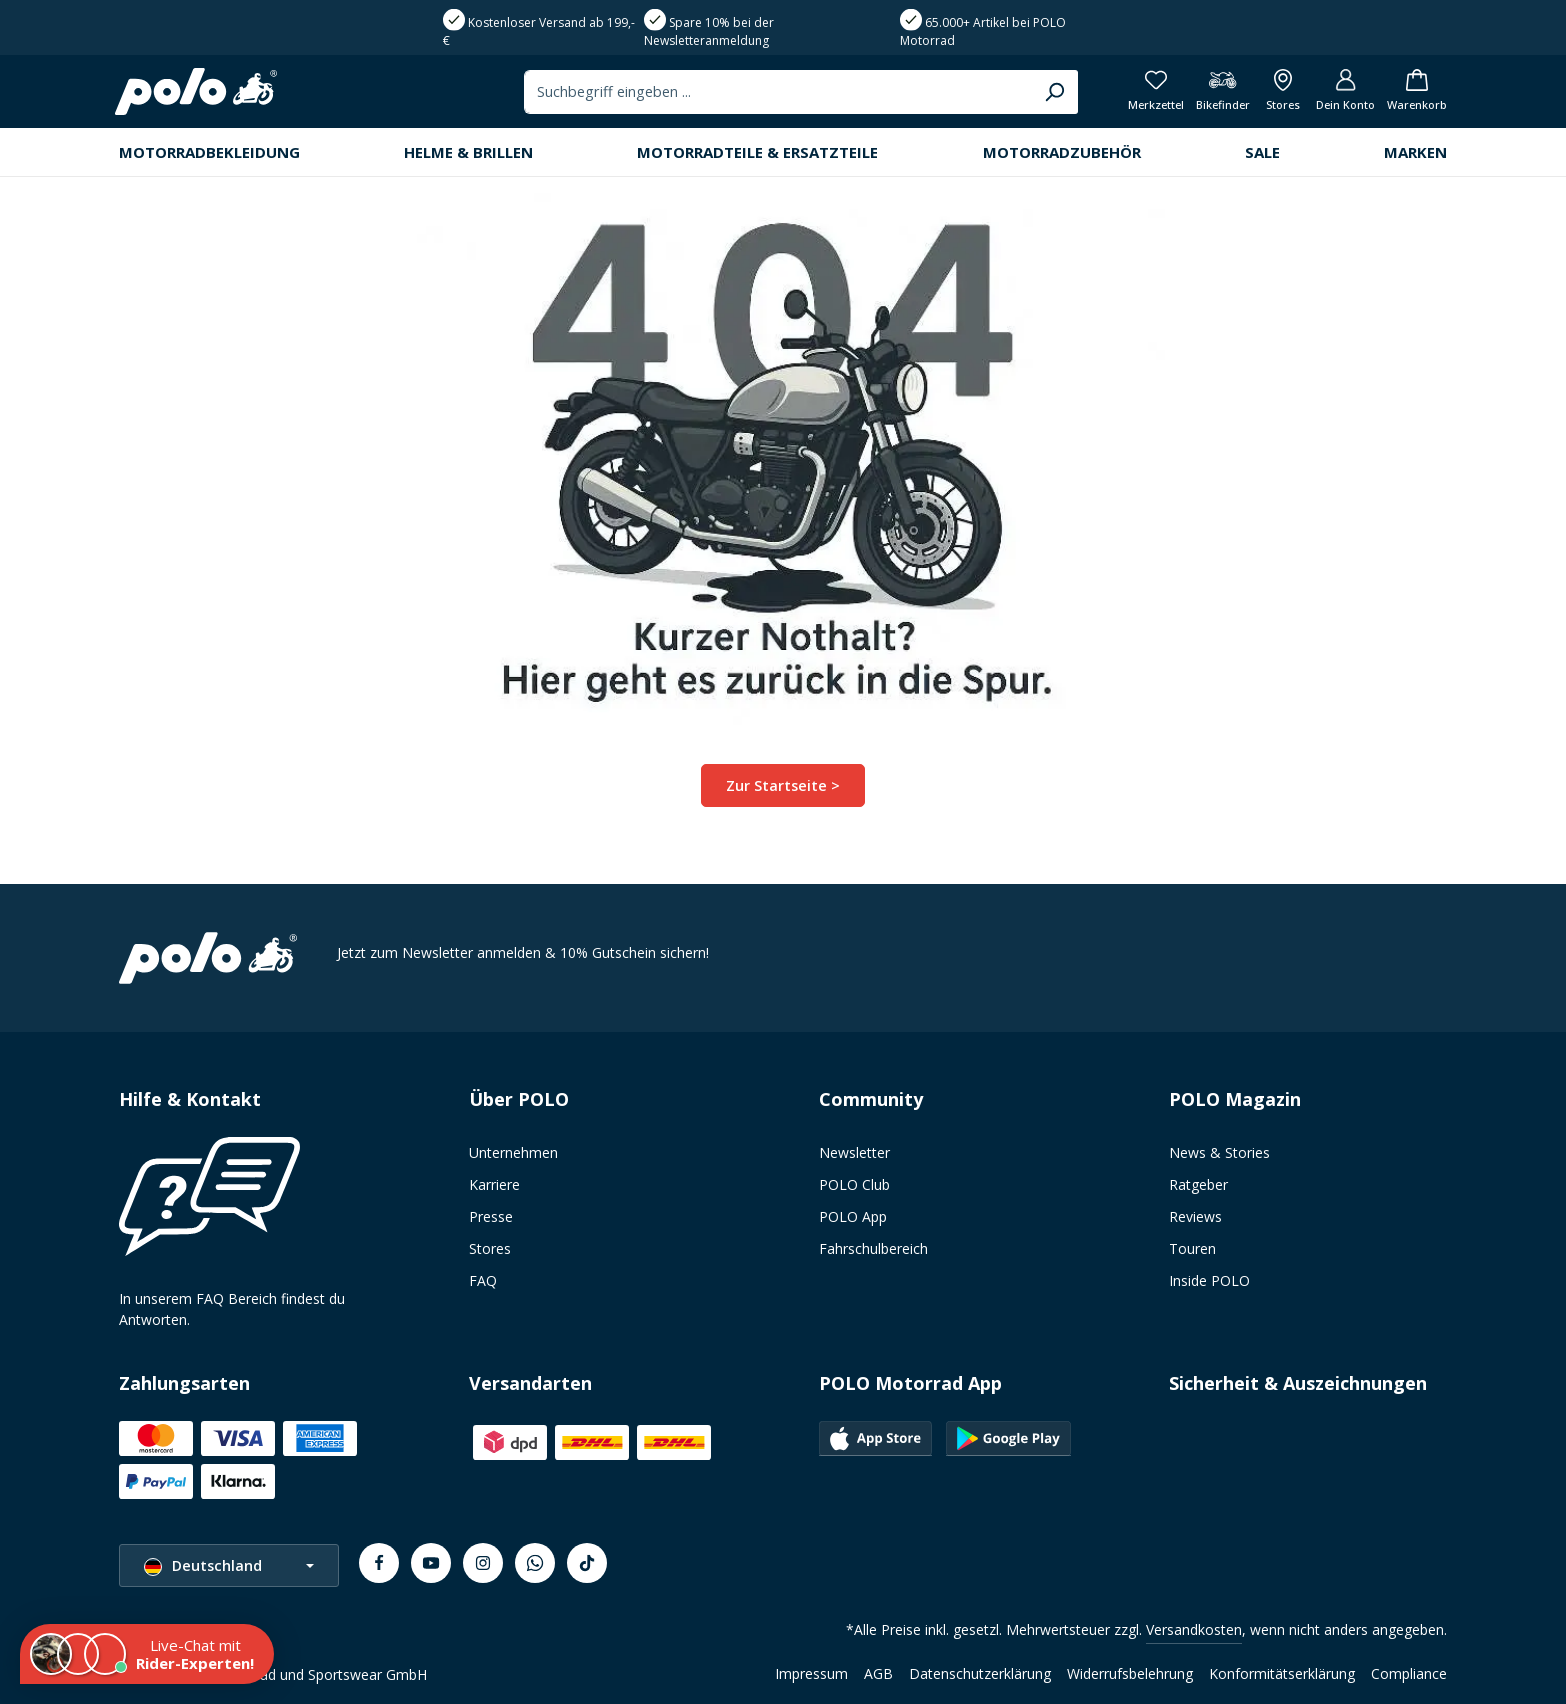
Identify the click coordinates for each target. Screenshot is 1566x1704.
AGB (878, 1673)
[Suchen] (1030, 95)
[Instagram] (483, 1563)
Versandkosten (1194, 1629)
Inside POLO (1209, 1280)
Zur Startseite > (783, 791)
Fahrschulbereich (873, 1248)
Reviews (1195, 1216)
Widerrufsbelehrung (1130, 1673)
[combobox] (755, 95)
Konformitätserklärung (1282, 1673)
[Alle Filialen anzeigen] (1273, 95)
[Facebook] (379, 1563)
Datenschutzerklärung (980, 1673)
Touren (1192, 1248)
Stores (490, 1248)
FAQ (483, 1280)
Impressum (811, 1673)
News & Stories (1219, 1152)
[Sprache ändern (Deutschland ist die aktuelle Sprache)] (229, 1565)
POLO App (853, 1216)
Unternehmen (513, 1152)
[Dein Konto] (1338, 95)
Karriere (494, 1184)
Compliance (1409, 1673)
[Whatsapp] (535, 1563)
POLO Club (854, 1184)
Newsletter (854, 1152)
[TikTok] (587, 1563)
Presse (491, 1216)
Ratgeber (1198, 1184)
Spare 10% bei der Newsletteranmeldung (709, 31)
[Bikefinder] (1211, 95)
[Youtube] (431, 1563)
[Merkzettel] (1142, 95)
